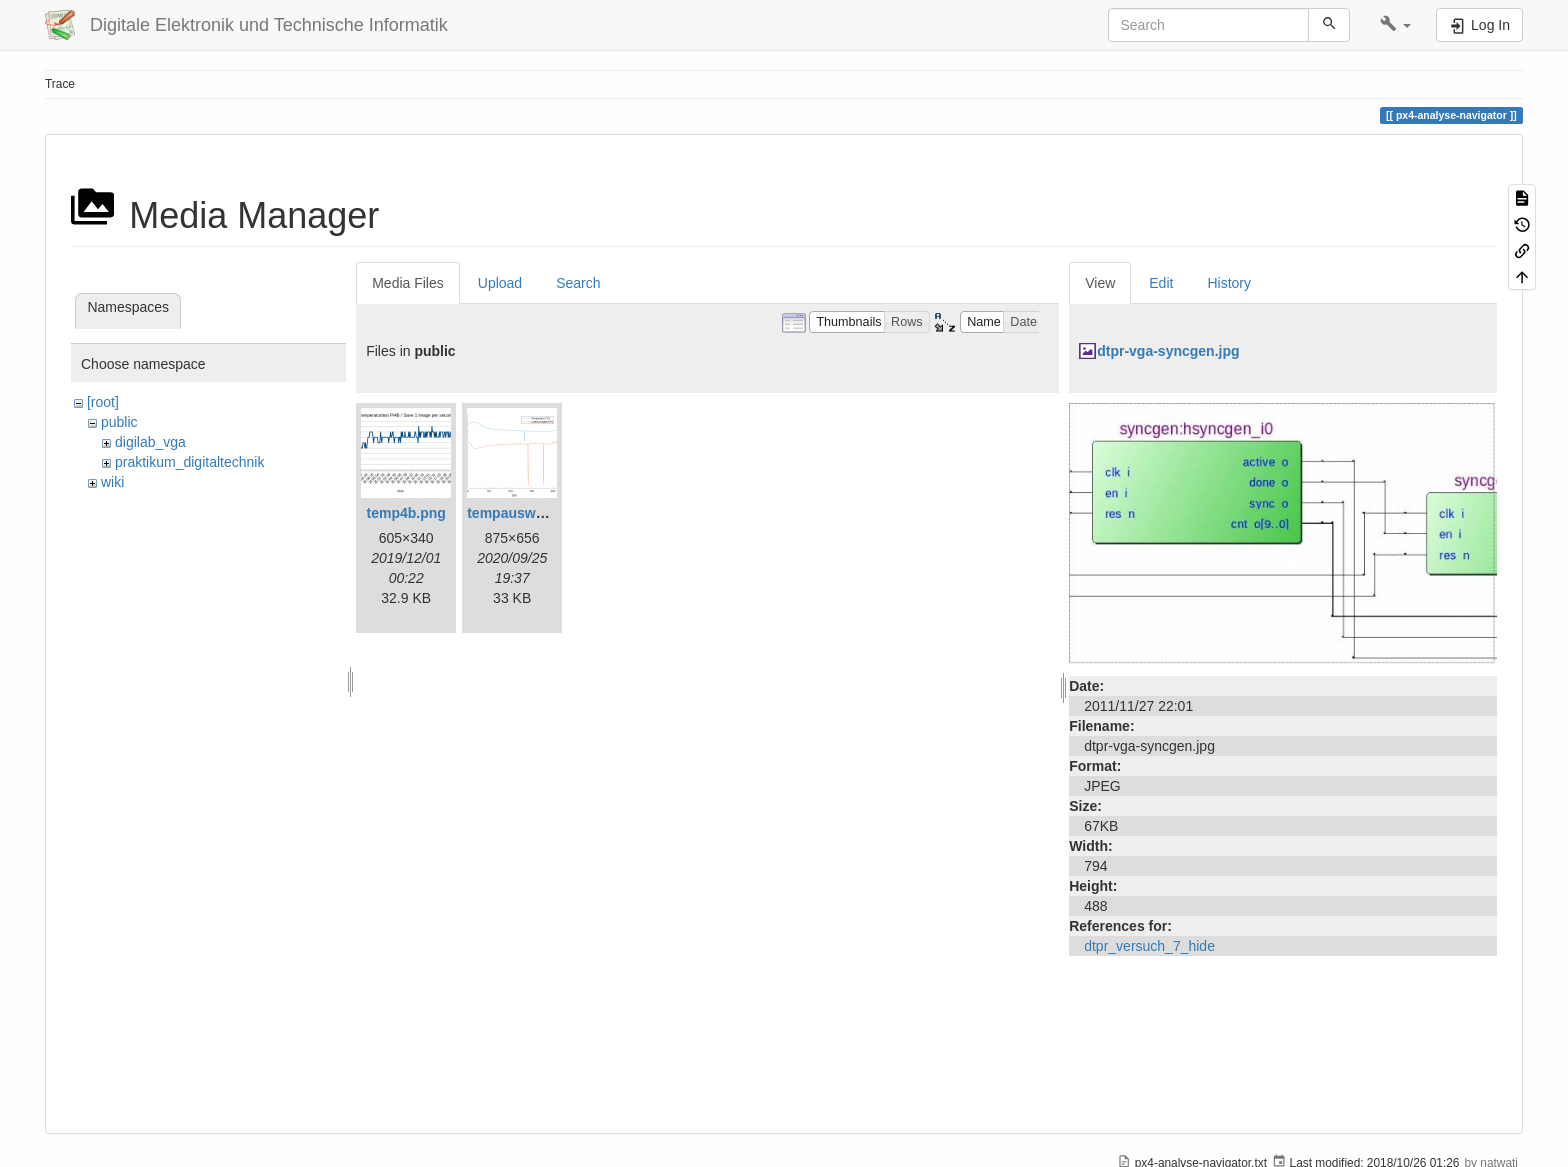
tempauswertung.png (538, 513)
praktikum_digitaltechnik (189, 462)
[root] (103, 402)
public (119, 422)
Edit (1161, 283)
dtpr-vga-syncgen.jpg (1168, 351)
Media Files (408, 283)
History (1229, 283)
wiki (112, 482)
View (1100, 283)
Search (578, 283)
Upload (500, 283)
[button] (1395, 25)
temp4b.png (406, 513)
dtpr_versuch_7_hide (1149, 946)
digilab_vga (150, 442)
